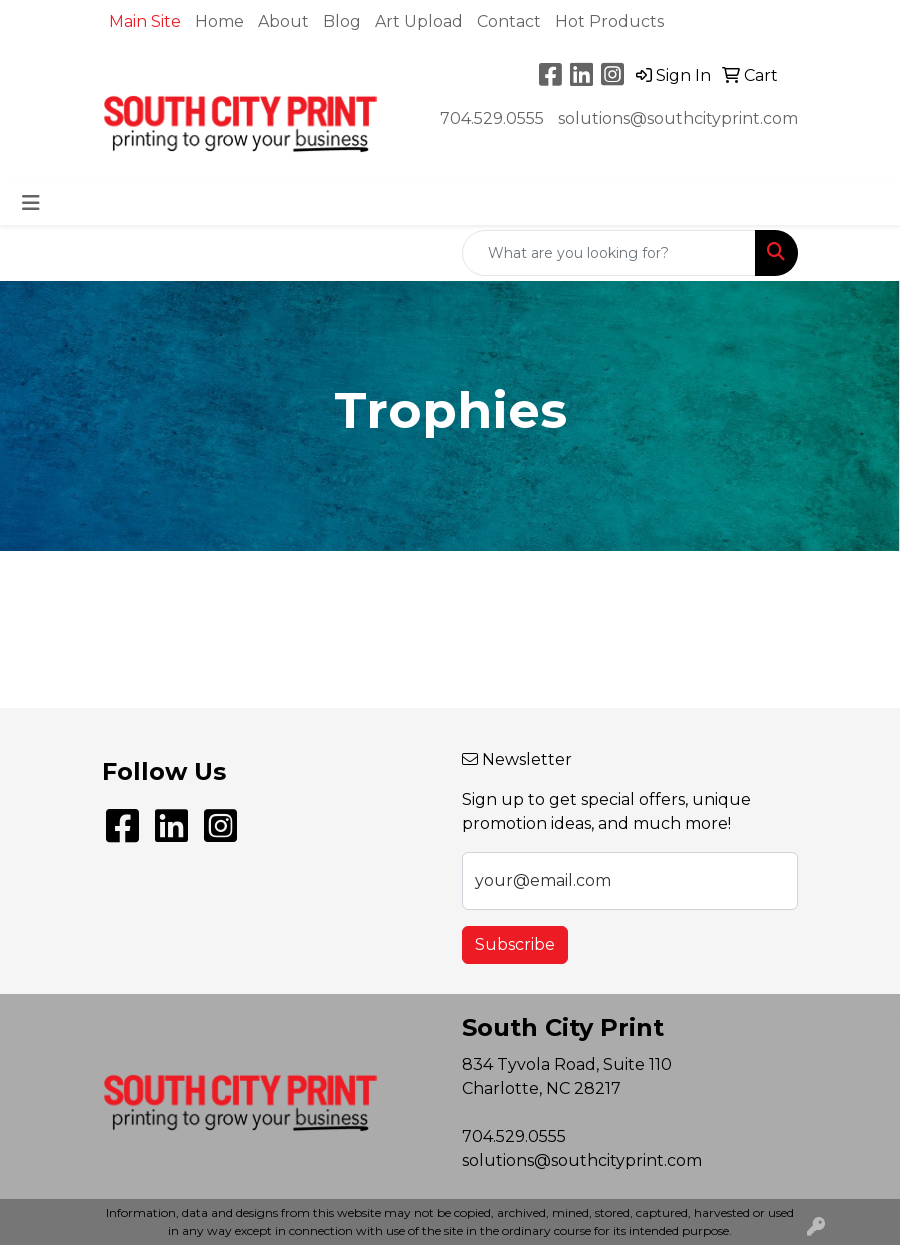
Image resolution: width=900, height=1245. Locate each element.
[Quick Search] (609, 253)
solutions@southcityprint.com (678, 118)
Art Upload (419, 21)
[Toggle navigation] (31, 203)
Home (219, 21)
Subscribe (515, 944)
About (283, 21)
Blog (342, 21)
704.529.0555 (492, 118)
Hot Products (609, 21)
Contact (509, 21)
